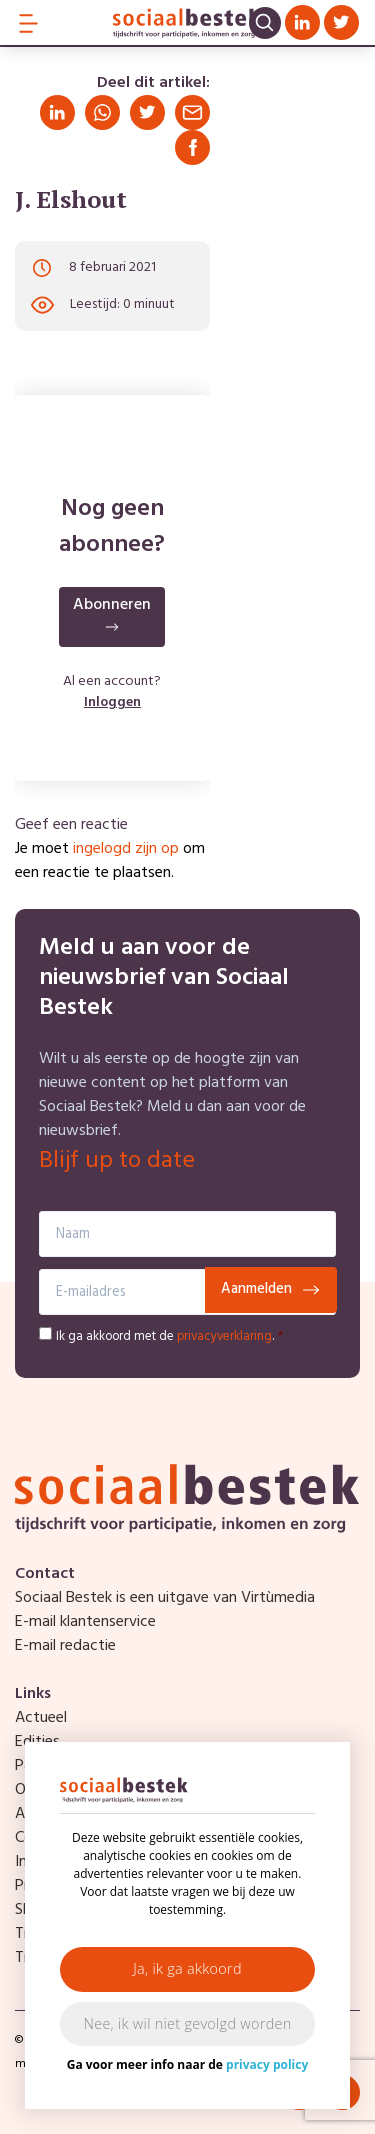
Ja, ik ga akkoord (187, 1968)
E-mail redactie (65, 1646)
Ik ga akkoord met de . (169, 1336)
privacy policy (267, 2064)
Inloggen (112, 702)
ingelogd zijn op (126, 849)
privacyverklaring (224, 1336)
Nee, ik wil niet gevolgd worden (188, 2023)
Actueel (41, 1718)
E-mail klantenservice (85, 1622)
